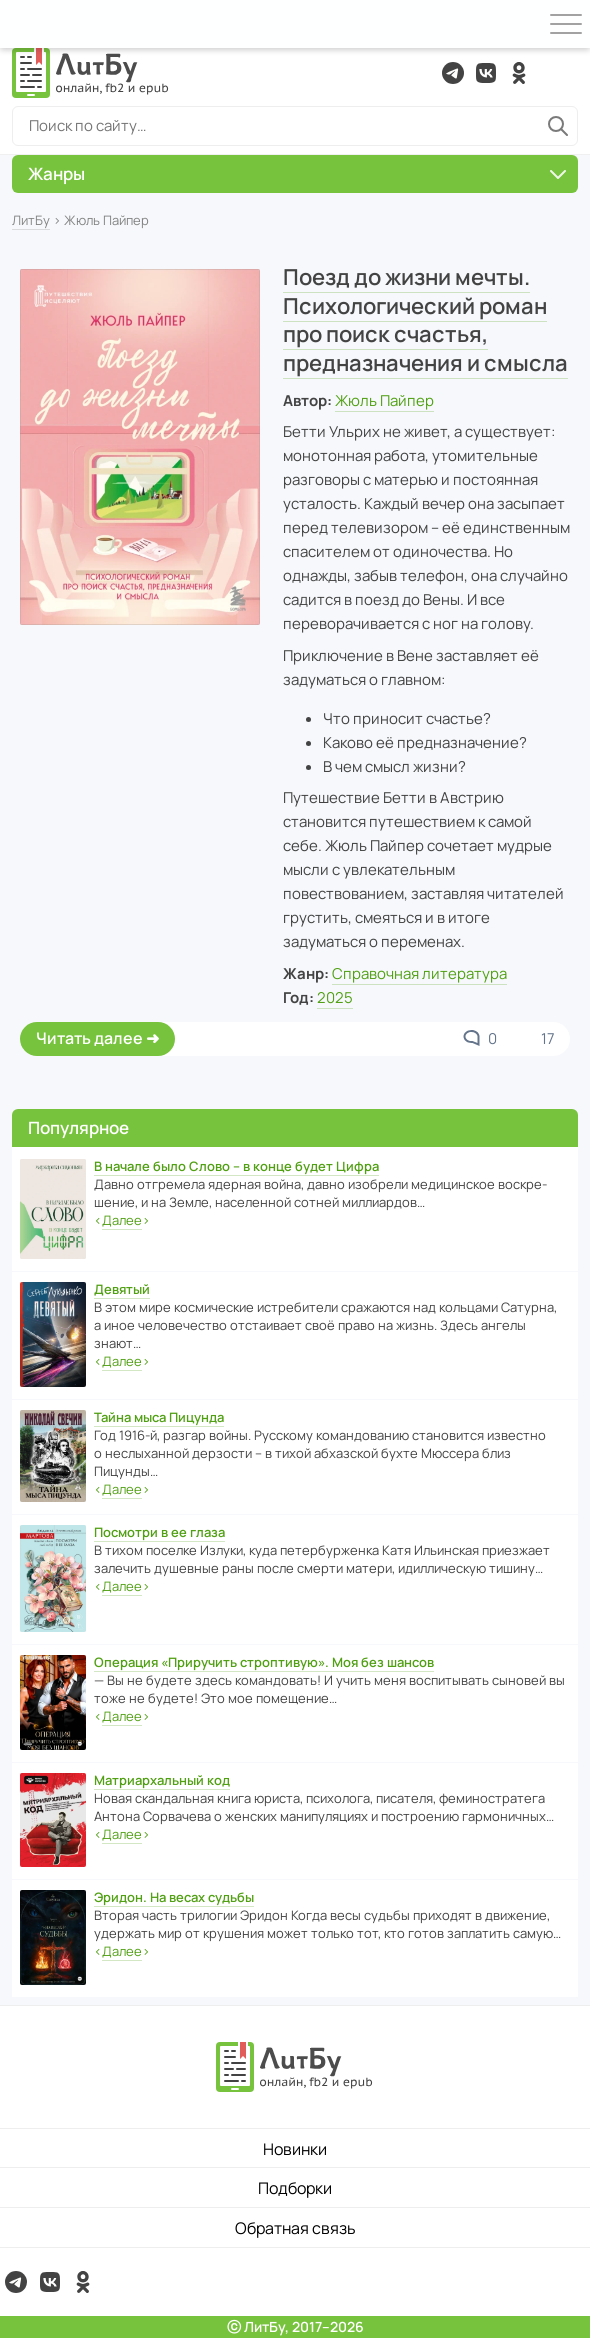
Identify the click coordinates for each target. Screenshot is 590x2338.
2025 (335, 997)
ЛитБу (31, 220)
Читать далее (89, 1038)
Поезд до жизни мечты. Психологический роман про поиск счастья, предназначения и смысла (425, 320)
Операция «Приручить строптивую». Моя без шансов (264, 1662)
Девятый (122, 1289)
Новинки (295, 2149)
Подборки (295, 2188)
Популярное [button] (78, 1127)
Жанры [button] (297, 173)
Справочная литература (419, 973)
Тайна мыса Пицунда (159, 1417)
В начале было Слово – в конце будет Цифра (236, 1166)
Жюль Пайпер (384, 400)
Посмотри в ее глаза (159, 1532)
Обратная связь (295, 2228)
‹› (122, 1220)
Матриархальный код (162, 1780)
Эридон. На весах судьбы (174, 1897)
